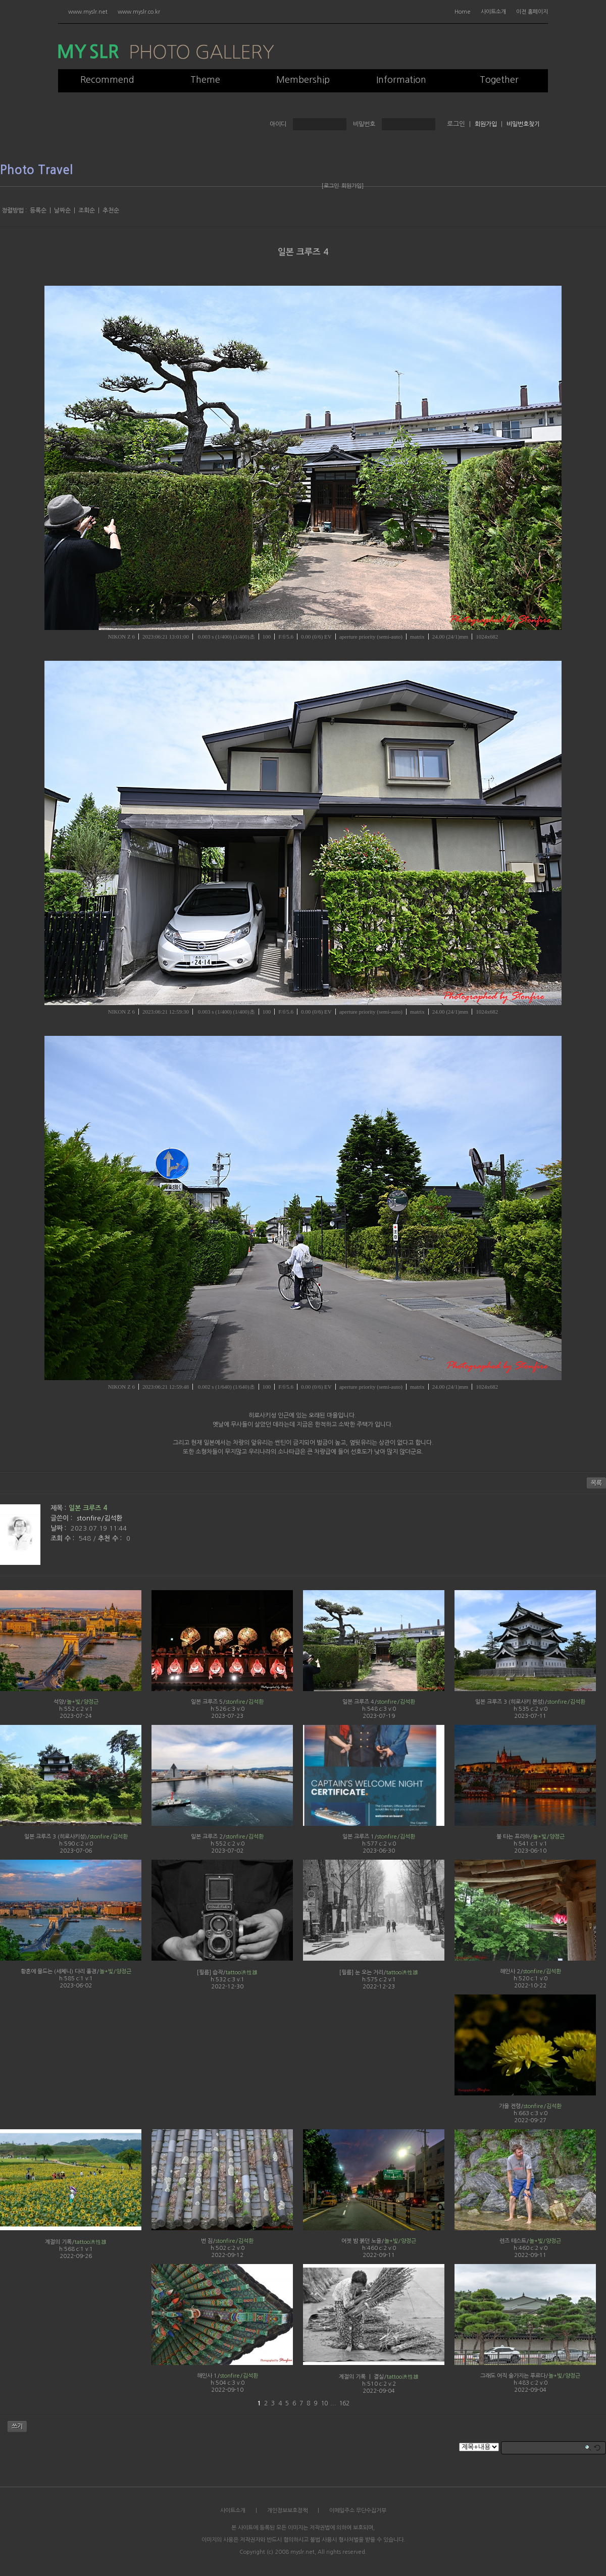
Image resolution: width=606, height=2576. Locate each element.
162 (344, 2403)
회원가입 (486, 124)
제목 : (58, 1508)
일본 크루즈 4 (303, 252)
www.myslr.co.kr (139, 12)
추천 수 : (111, 1538)
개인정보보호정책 (287, 2510)
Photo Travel (36, 170)
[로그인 (330, 186)
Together (499, 79)
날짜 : (59, 1528)
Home (462, 12)
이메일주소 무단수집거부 (357, 2510)
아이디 (278, 124)
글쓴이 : (62, 1518)
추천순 (111, 210)
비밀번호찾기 (523, 124)
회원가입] (352, 186)
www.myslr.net (88, 12)
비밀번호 (364, 124)
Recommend (107, 79)
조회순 (86, 210)
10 (324, 2403)
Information (401, 79)
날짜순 (62, 210)
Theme (205, 79)
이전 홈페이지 (532, 12)
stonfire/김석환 (99, 1518)
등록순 (38, 210)
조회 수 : (63, 1538)
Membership (303, 79)
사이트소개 (493, 12)
